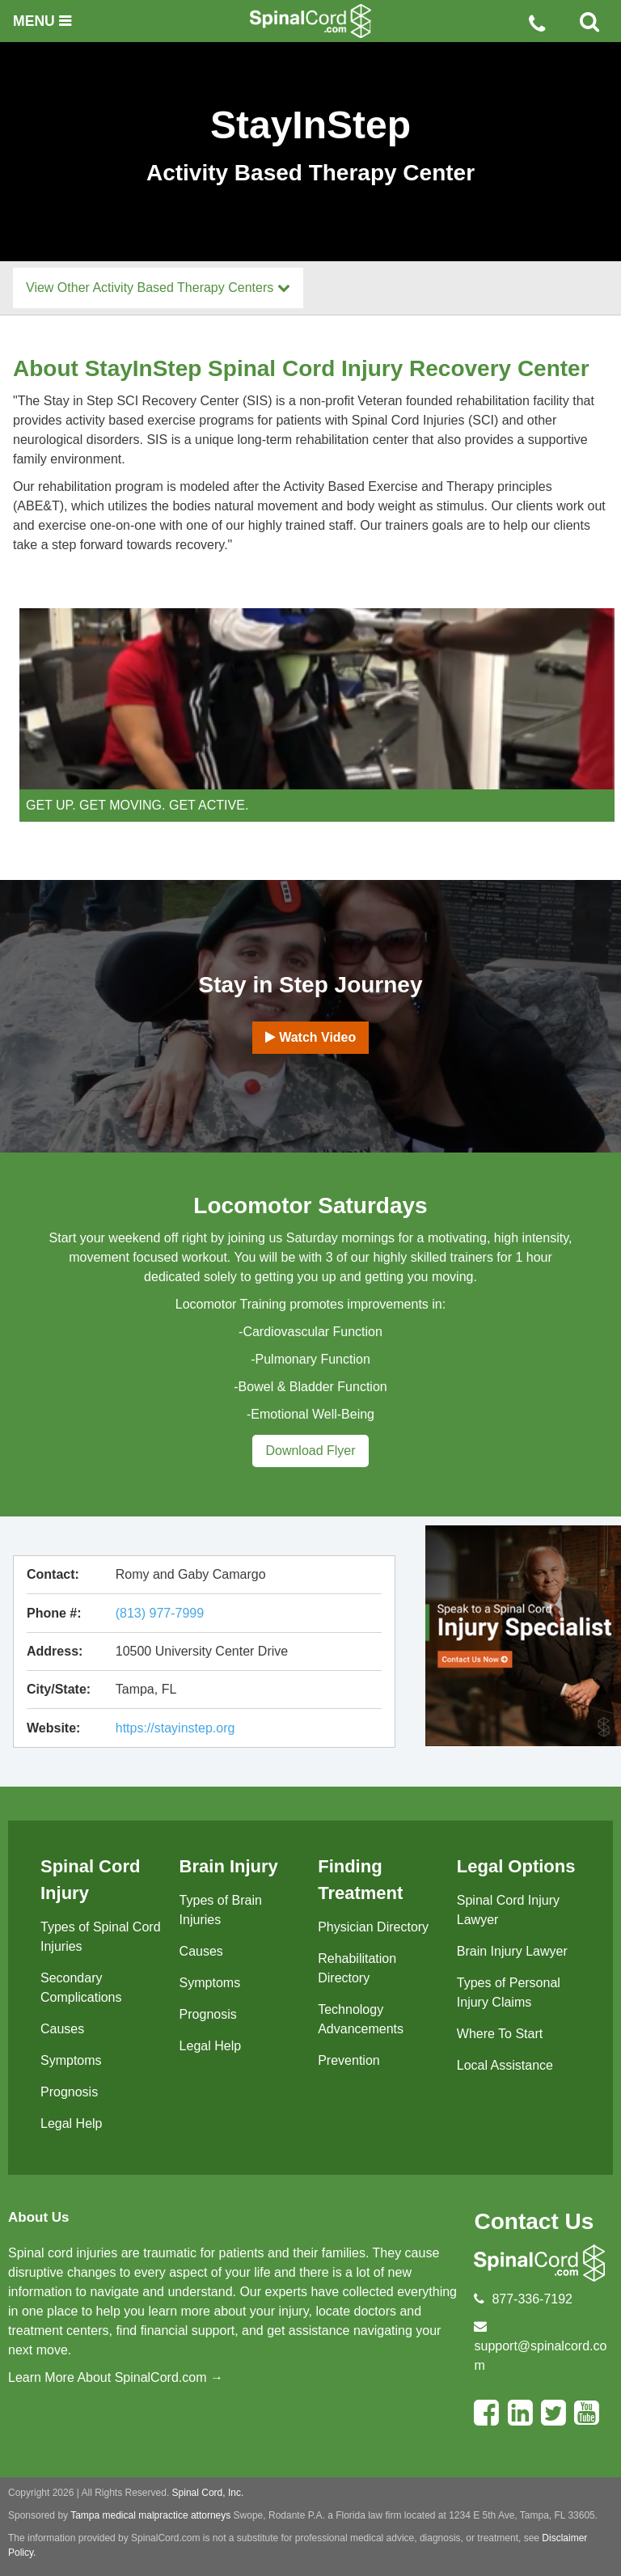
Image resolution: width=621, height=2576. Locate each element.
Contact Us (534, 2221)
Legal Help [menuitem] (71, 2123)
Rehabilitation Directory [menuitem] (357, 1968)
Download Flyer (310, 1450)
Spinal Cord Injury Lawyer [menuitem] (508, 1910)
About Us (39, 2217)
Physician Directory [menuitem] (373, 1927)
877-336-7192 (532, 2299)
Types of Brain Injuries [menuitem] (221, 1910)
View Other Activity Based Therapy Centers (158, 287)
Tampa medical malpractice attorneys (150, 2515)
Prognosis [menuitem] (69, 2092)
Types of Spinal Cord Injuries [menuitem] (100, 1936)
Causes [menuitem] (62, 2029)
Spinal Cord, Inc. (208, 2492)
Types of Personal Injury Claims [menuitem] (508, 1992)
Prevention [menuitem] (349, 2060)
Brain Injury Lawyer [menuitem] (512, 1951)
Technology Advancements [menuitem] (360, 2019)
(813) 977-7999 (160, 1613)
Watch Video (311, 1037)
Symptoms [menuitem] (71, 2060)
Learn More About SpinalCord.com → (115, 2377)
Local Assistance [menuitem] (505, 2065)
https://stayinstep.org (175, 1728)
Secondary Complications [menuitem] (80, 1987)
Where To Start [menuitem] (500, 2034)
